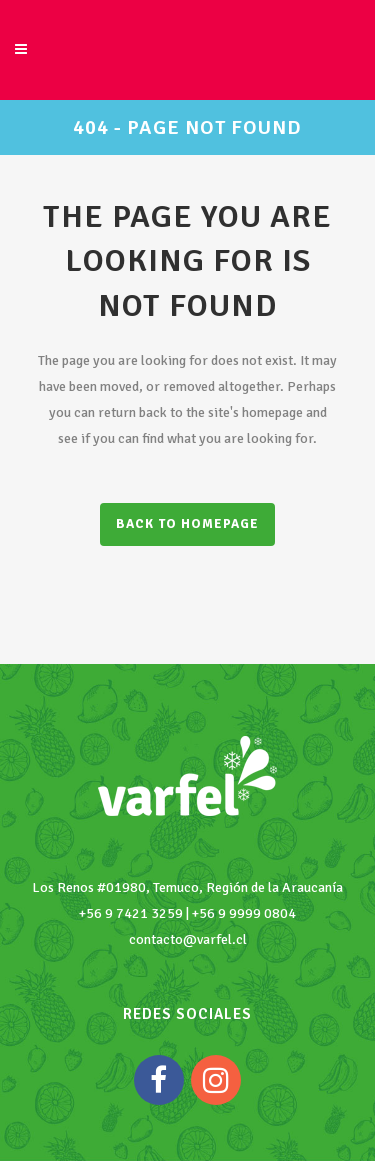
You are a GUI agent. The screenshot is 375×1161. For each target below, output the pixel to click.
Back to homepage (187, 524)
